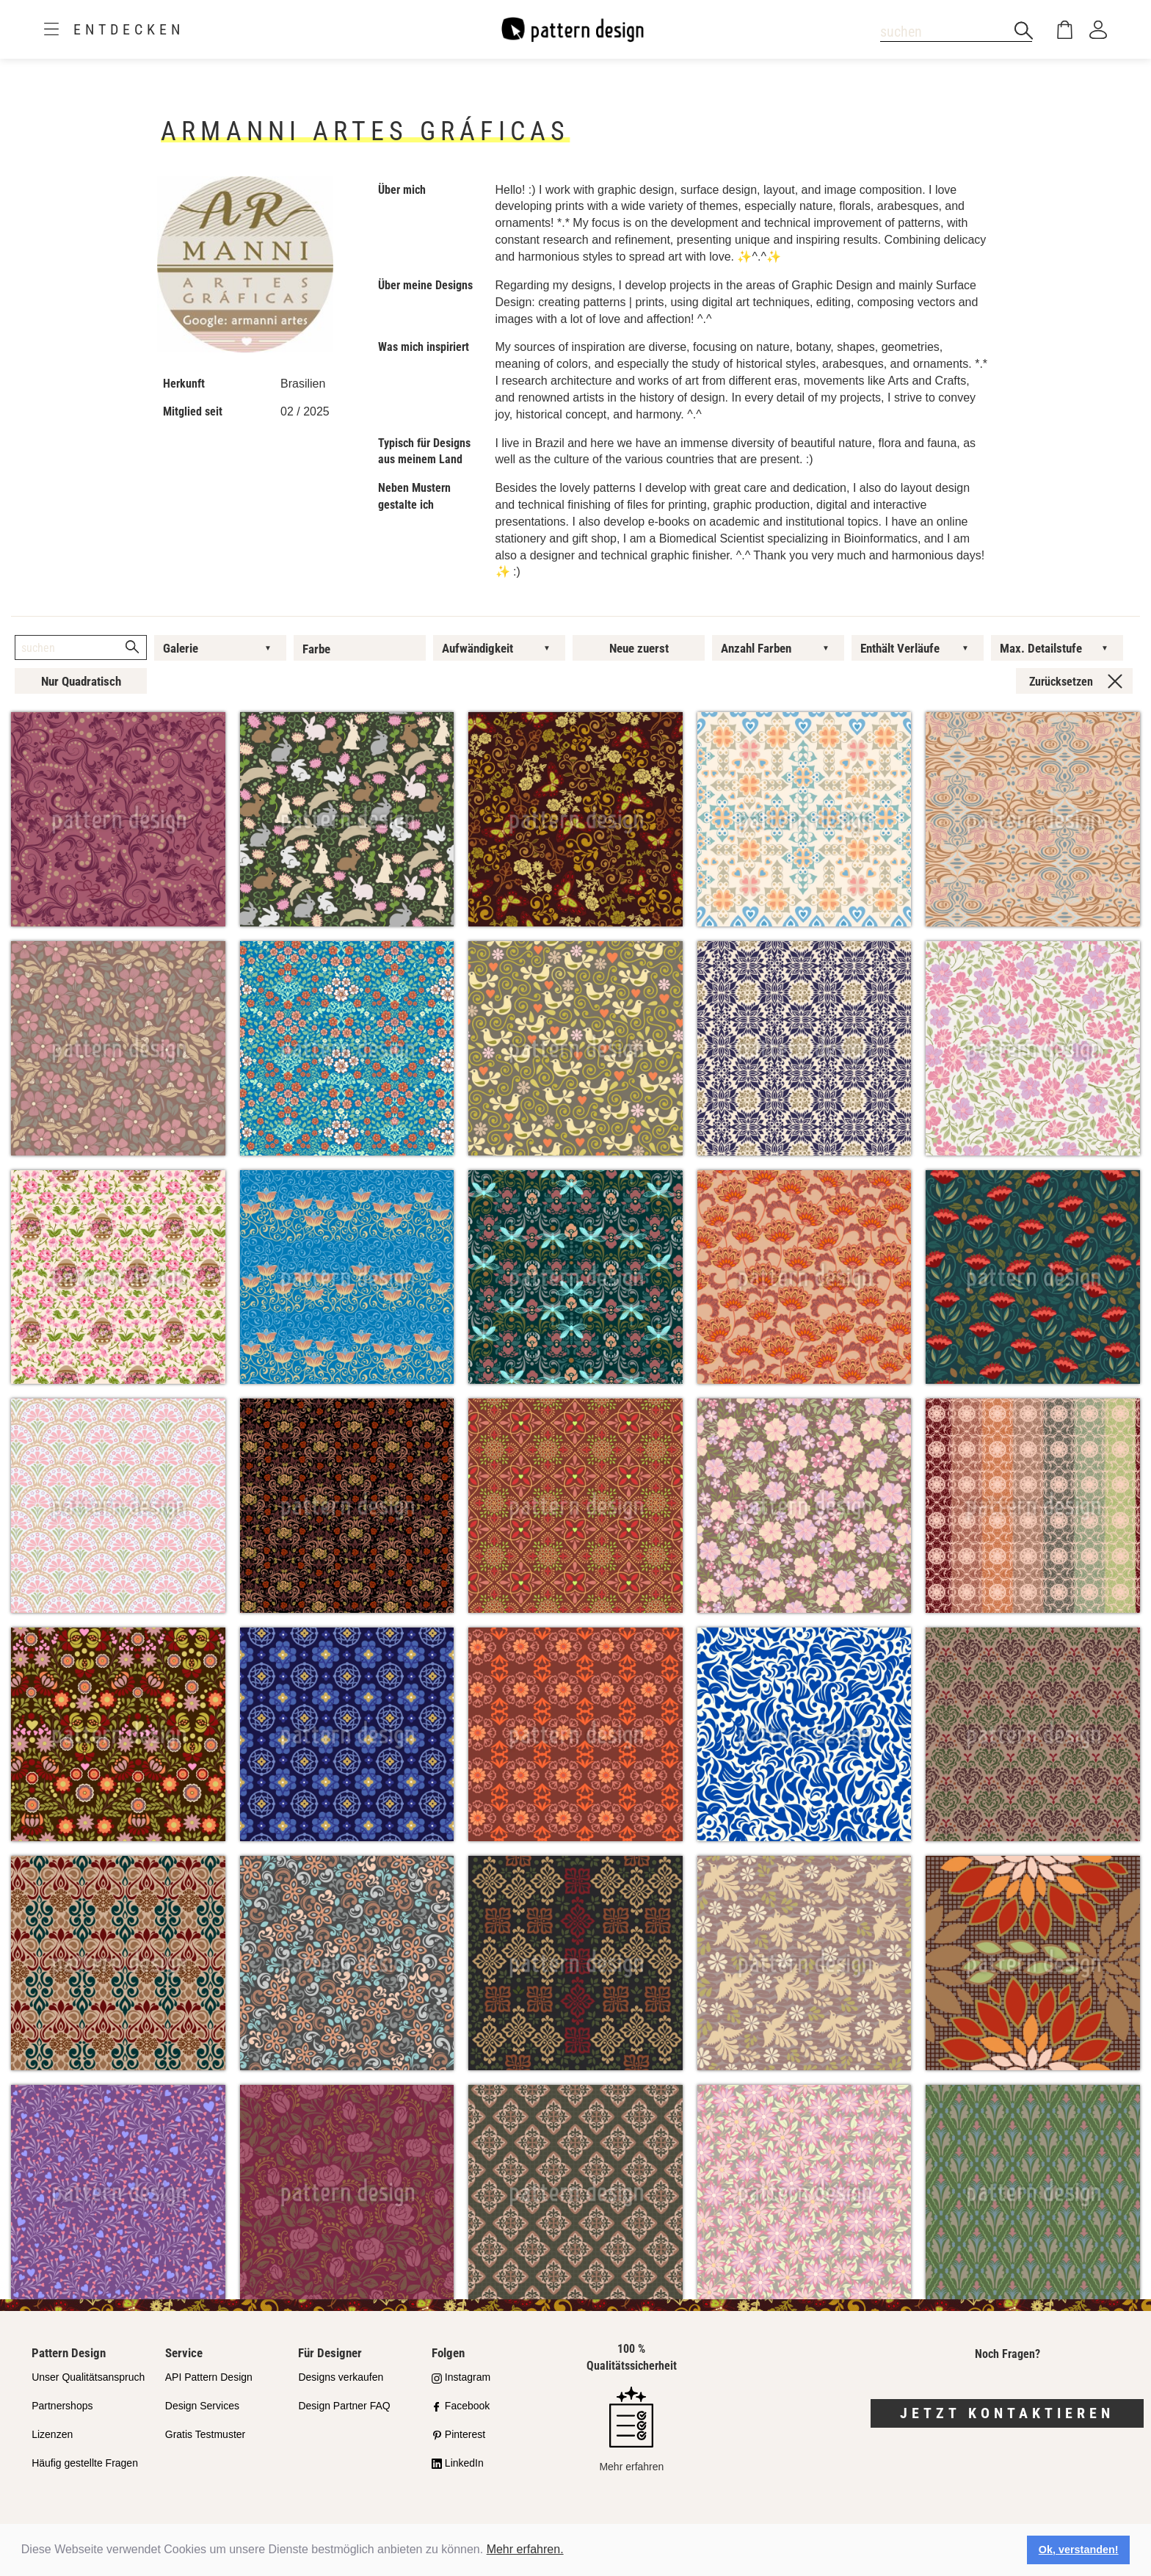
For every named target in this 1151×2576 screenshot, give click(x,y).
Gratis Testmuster (205, 2434)
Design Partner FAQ (344, 2406)
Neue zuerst (639, 648)
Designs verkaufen (340, 2377)
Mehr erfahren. (525, 2549)
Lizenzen (52, 2434)
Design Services (202, 2406)
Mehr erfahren (631, 2429)
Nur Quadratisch (81, 681)
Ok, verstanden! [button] (1079, 2549)
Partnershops (62, 2406)
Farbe (316, 649)
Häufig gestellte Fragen (85, 2463)
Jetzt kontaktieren (1007, 2413)
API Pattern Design (209, 2377)
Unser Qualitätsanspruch (88, 2377)
